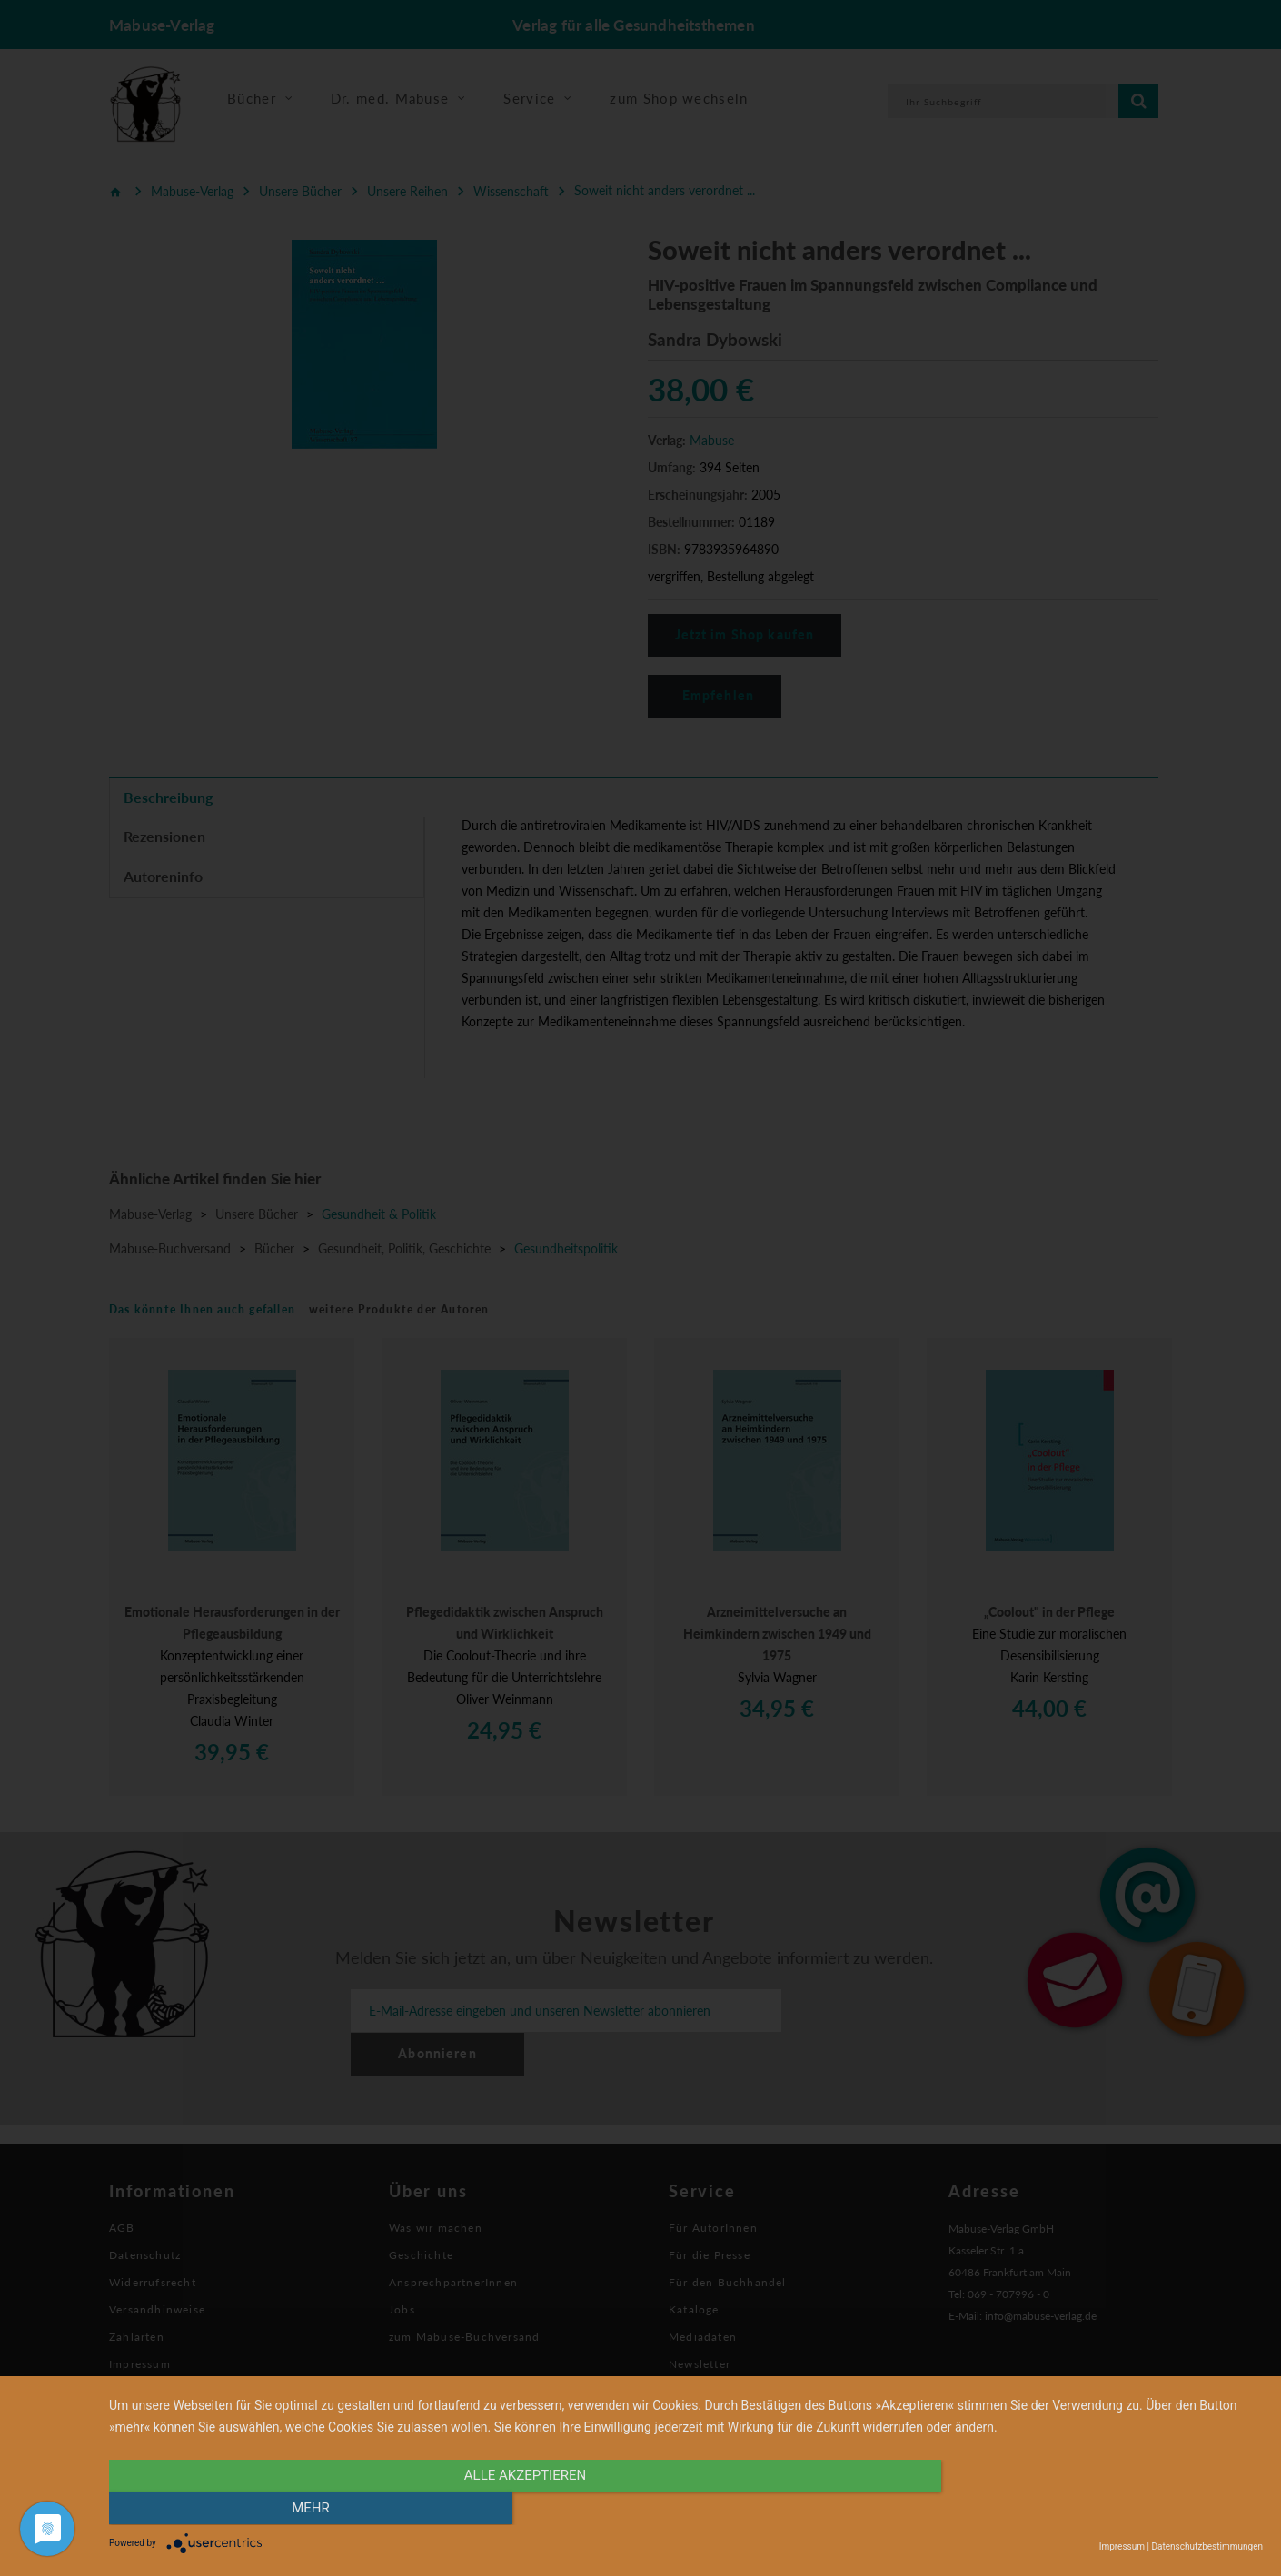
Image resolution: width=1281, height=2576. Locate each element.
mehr (1090, 2510)
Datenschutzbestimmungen (1207, 2546)
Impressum (1122, 2546)
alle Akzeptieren (512, 2510)
